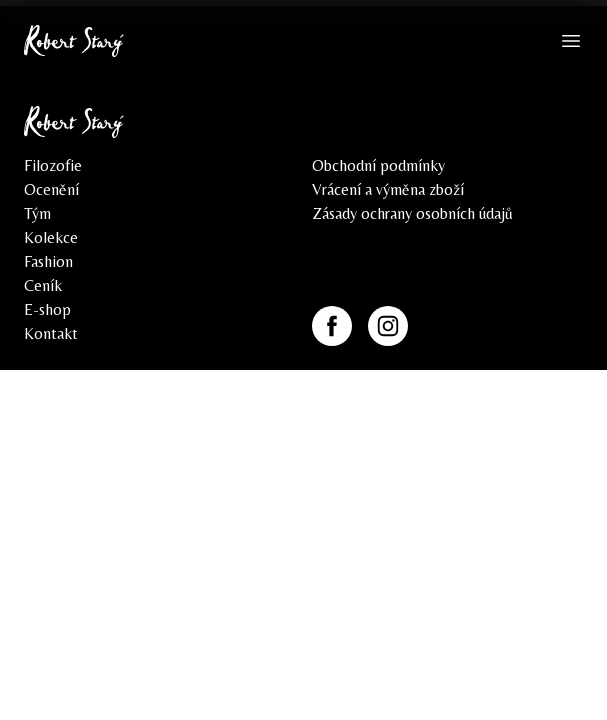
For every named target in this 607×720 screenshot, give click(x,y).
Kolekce (51, 237)
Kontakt (51, 333)
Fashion (48, 261)
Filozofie (53, 165)
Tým (37, 213)
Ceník (43, 285)
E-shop (47, 309)
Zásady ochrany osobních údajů (412, 213)
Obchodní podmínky (378, 165)
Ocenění (51, 189)
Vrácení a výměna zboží (388, 189)
